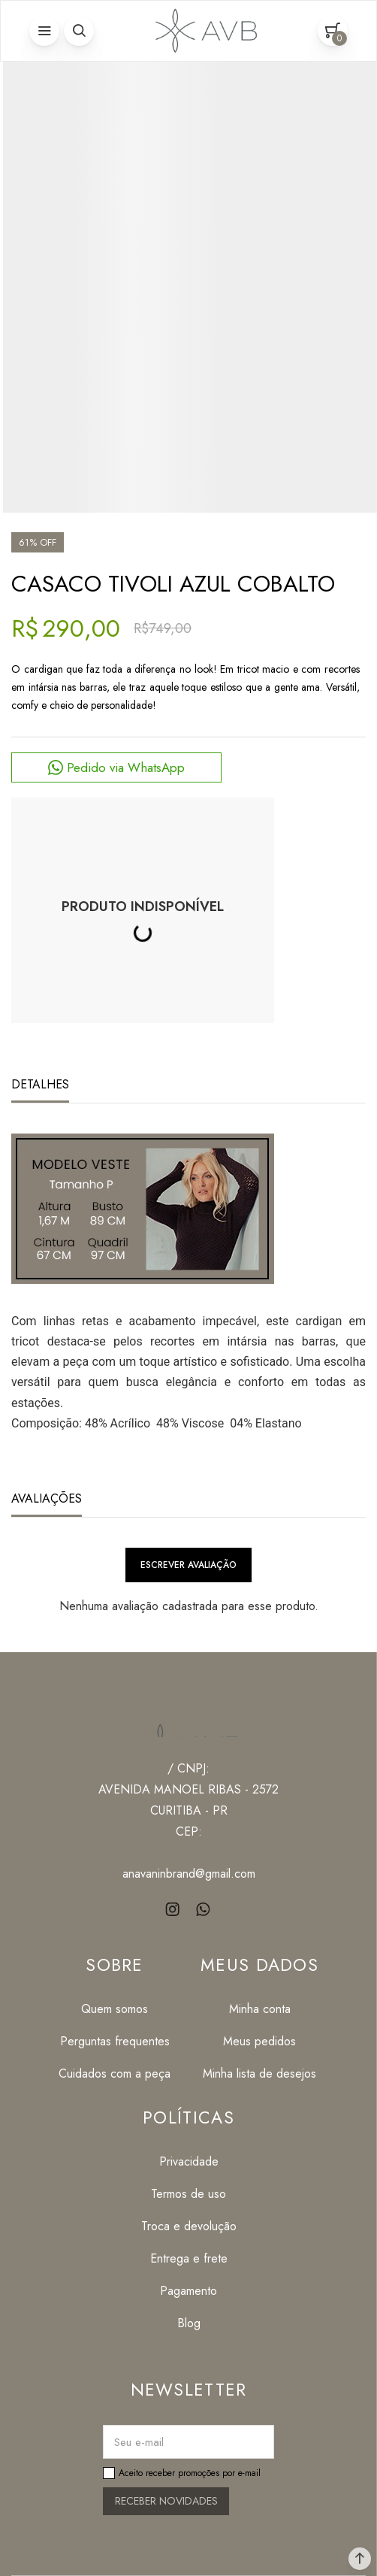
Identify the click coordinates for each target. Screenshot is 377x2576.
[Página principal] (203, 30)
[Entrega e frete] (189, 2258)
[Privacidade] (189, 2161)
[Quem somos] (114, 2009)
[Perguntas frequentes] (114, 2041)
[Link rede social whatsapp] (204, 1909)
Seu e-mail (139, 2442)
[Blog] (189, 2323)
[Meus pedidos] (259, 2041)
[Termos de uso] (189, 2193)
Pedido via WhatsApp (126, 767)
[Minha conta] (259, 2009)
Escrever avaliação (188, 1565)
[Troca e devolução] (189, 2226)
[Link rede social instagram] (173, 1909)
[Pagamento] (189, 2290)
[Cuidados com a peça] (114, 2073)
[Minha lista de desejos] (259, 2073)
